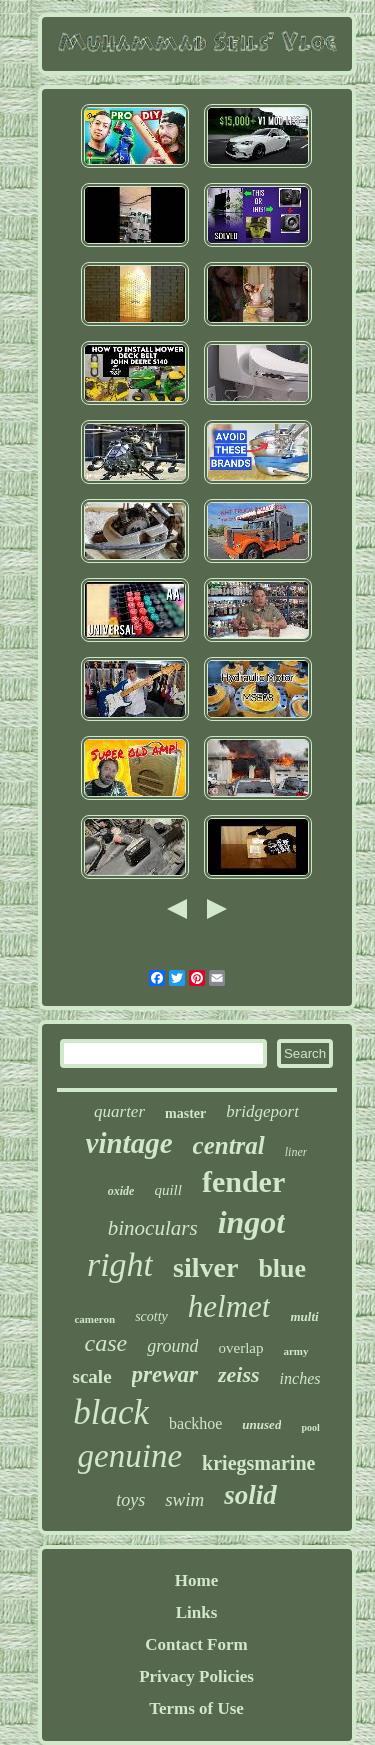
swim (184, 1499)
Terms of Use (196, 1708)
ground (172, 1346)
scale (92, 1376)
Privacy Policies (196, 1676)
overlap (240, 1348)
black (111, 1412)
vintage (129, 1143)
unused (261, 1424)
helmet (229, 1306)
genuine (130, 1456)
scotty (151, 1316)
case (105, 1343)
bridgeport (262, 1111)
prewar (165, 1374)
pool (310, 1427)
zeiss (239, 1374)
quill (168, 1190)
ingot (252, 1222)
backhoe (195, 1423)
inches (300, 1378)
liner (296, 1152)
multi (304, 1316)
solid (250, 1495)
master (185, 1113)
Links (197, 1612)
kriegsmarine (258, 1463)
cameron (94, 1319)
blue (282, 1268)
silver (205, 1267)
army (295, 1351)
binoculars (153, 1228)
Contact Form (196, 1644)
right (120, 1264)
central (229, 1145)
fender (243, 1181)
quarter (119, 1111)
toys (130, 1500)
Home (196, 1580)
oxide (121, 1191)
